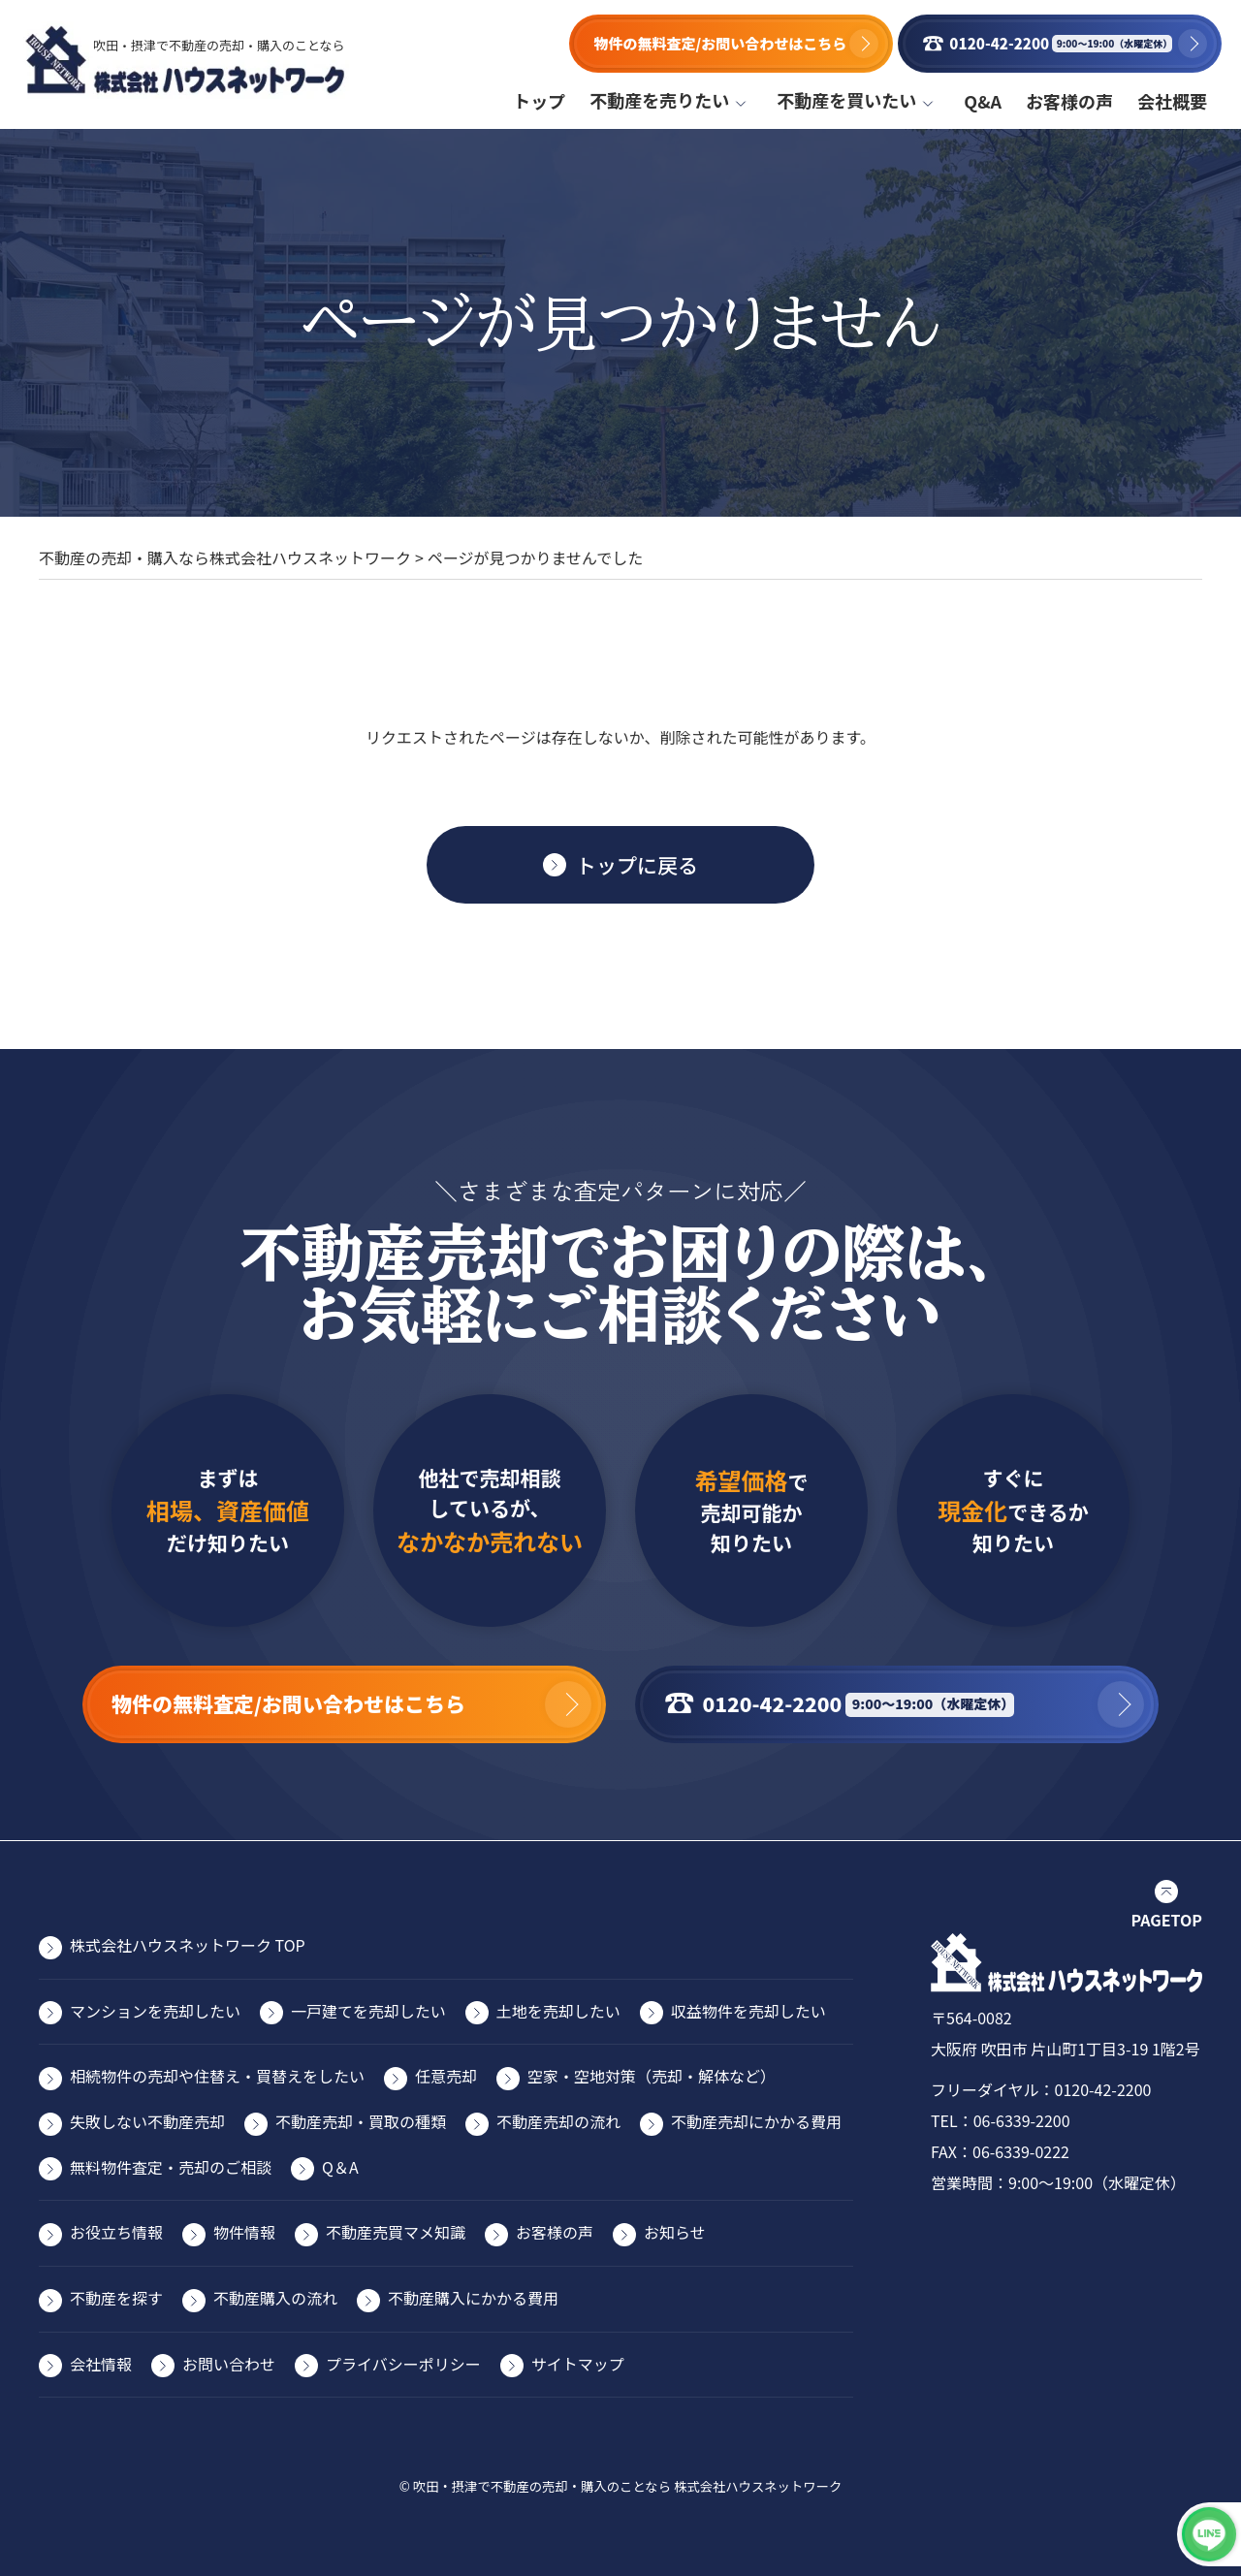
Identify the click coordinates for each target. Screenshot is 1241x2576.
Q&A (983, 100)
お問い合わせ (228, 2363)
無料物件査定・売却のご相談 (170, 2166)
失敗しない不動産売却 (147, 2121)
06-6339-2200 (1021, 2120)
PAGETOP (1166, 1919)
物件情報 (244, 2231)
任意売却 (446, 2075)
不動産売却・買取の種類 (360, 2121)
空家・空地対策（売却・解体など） (651, 2075)
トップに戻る (637, 864)
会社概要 (1172, 100)
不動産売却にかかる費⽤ (756, 2121)
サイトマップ (577, 2363)
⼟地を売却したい (558, 2010)
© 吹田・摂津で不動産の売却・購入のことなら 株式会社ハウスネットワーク (621, 2486)
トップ (539, 100)
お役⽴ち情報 (116, 2231)
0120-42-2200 (1103, 2089)
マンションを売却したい (155, 2010)
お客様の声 (1069, 100)
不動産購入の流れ (275, 2297)
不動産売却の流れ (558, 2121)
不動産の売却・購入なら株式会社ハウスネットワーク (225, 557)
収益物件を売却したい (748, 2010)
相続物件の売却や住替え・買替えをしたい (217, 2075)
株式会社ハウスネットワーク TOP (187, 1944)
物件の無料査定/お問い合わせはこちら (715, 43)
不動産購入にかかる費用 (473, 2297)
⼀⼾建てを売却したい (368, 2010)
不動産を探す (116, 2297)
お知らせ (675, 2231)
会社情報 (101, 2363)
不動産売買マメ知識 (395, 2231)
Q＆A (340, 2166)
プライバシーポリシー (403, 2363)
